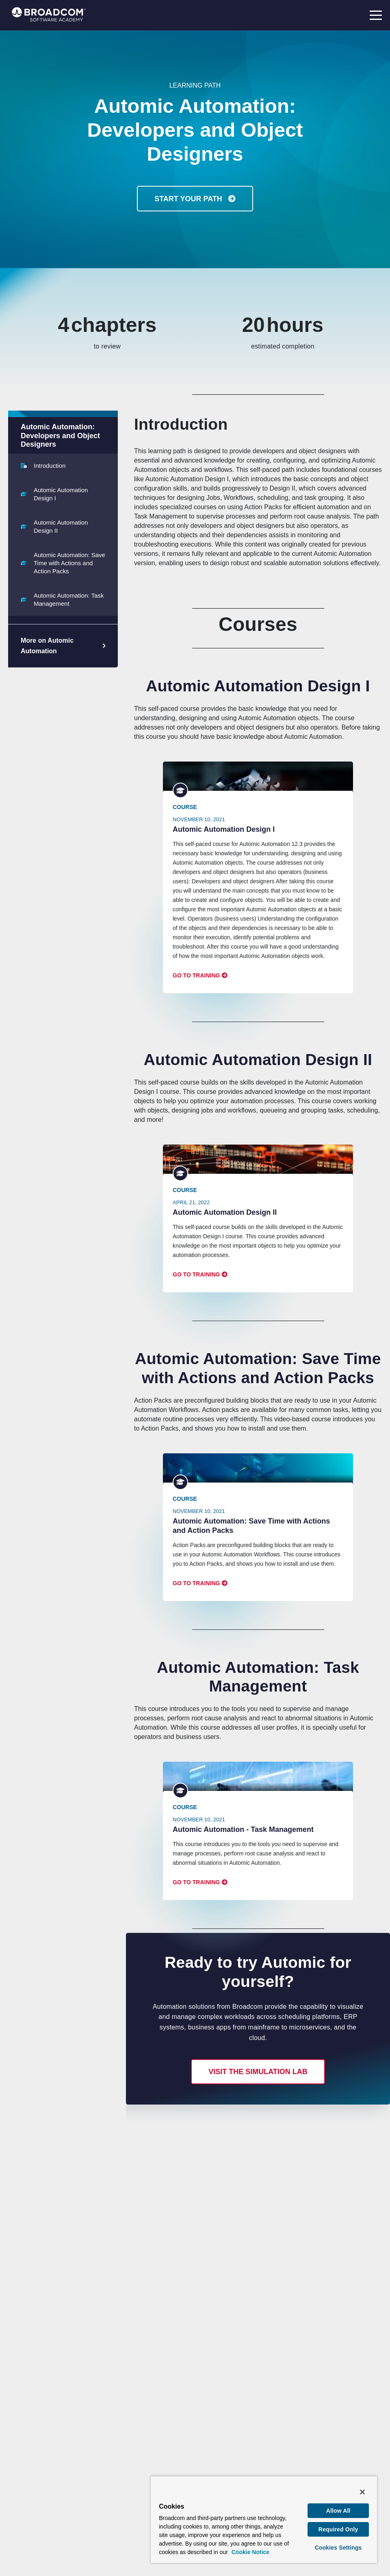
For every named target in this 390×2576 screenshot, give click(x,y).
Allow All (338, 2510)
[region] (264, 2519)
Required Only (338, 2529)
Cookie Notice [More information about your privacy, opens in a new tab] (250, 2552)
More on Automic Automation (47, 645)
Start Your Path (189, 199)
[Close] (362, 2492)
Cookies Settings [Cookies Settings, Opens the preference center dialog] (338, 2547)
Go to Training (196, 975)
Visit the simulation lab (258, 2072)
